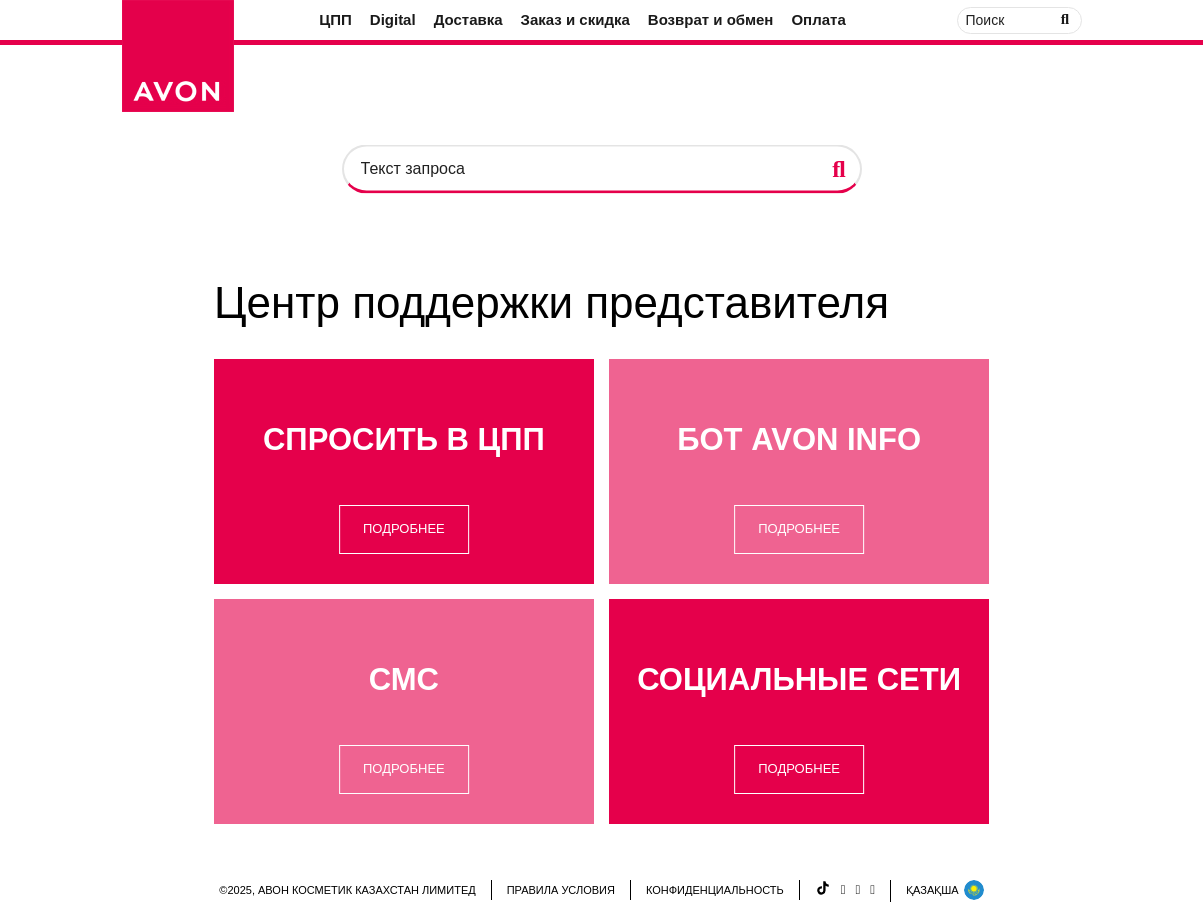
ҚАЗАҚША (945, 890)
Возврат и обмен (711, 19)
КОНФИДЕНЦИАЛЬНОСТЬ (715, 890)
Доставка (468, 19)
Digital (393, 19)
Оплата (818, 19)
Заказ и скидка (575, 19)
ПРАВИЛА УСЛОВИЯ (561, 890)
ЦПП (335, 19)
